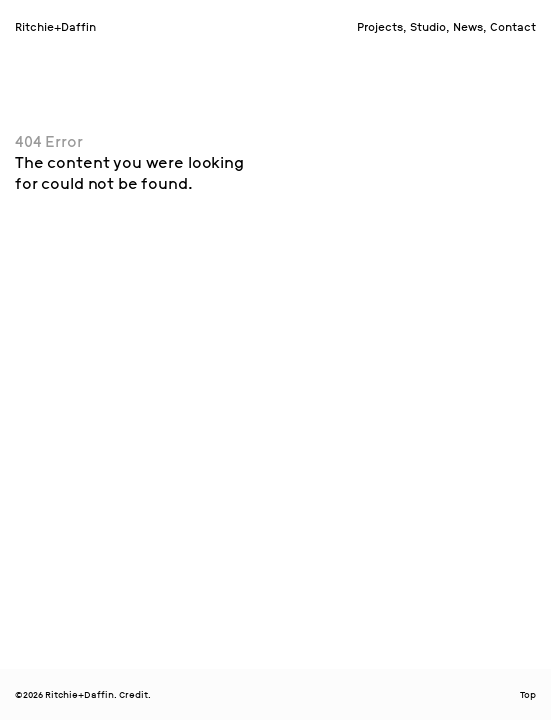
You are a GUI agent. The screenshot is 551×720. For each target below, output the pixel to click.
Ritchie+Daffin (55, 27)
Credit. (135, 695)
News (468, 27)
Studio (428, 27)
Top (528, 695)
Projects (380, 27)
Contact (513, 27)
